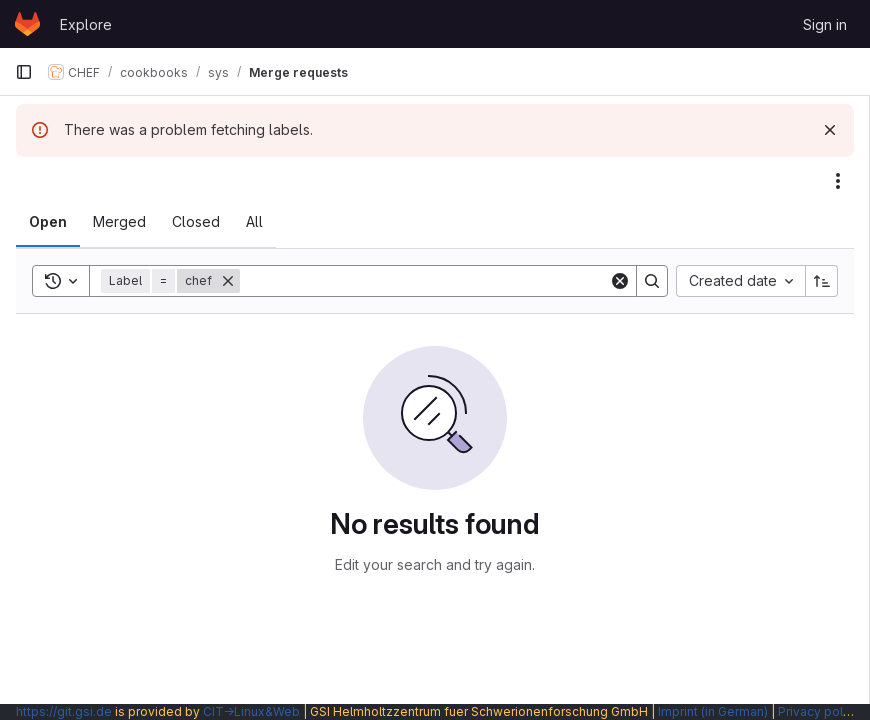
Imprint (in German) (713, 711)
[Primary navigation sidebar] (24, 72)
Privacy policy (819, 711)
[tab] (48, 222)
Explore (86, 24)
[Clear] (620, 281)
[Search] (424, 281)
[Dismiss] (830, 130)
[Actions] (838, 181)
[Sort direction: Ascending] (822, 281)
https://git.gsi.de (64, 711)
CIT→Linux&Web (251, 711)
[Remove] (228, 281)
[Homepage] (27, 24)
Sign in (825, 24)
